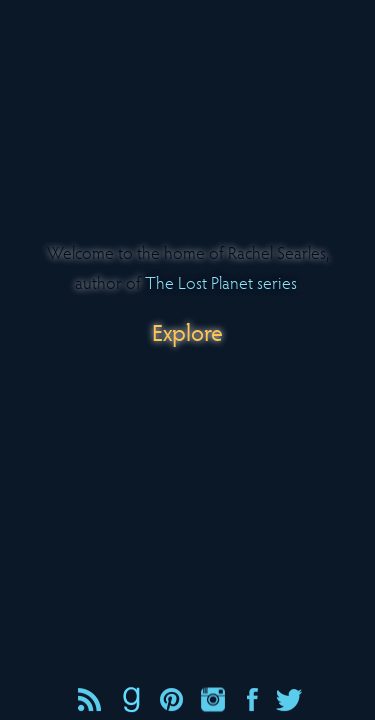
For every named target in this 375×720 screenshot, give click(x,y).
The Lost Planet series (221, 281)
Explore (187, 331)
